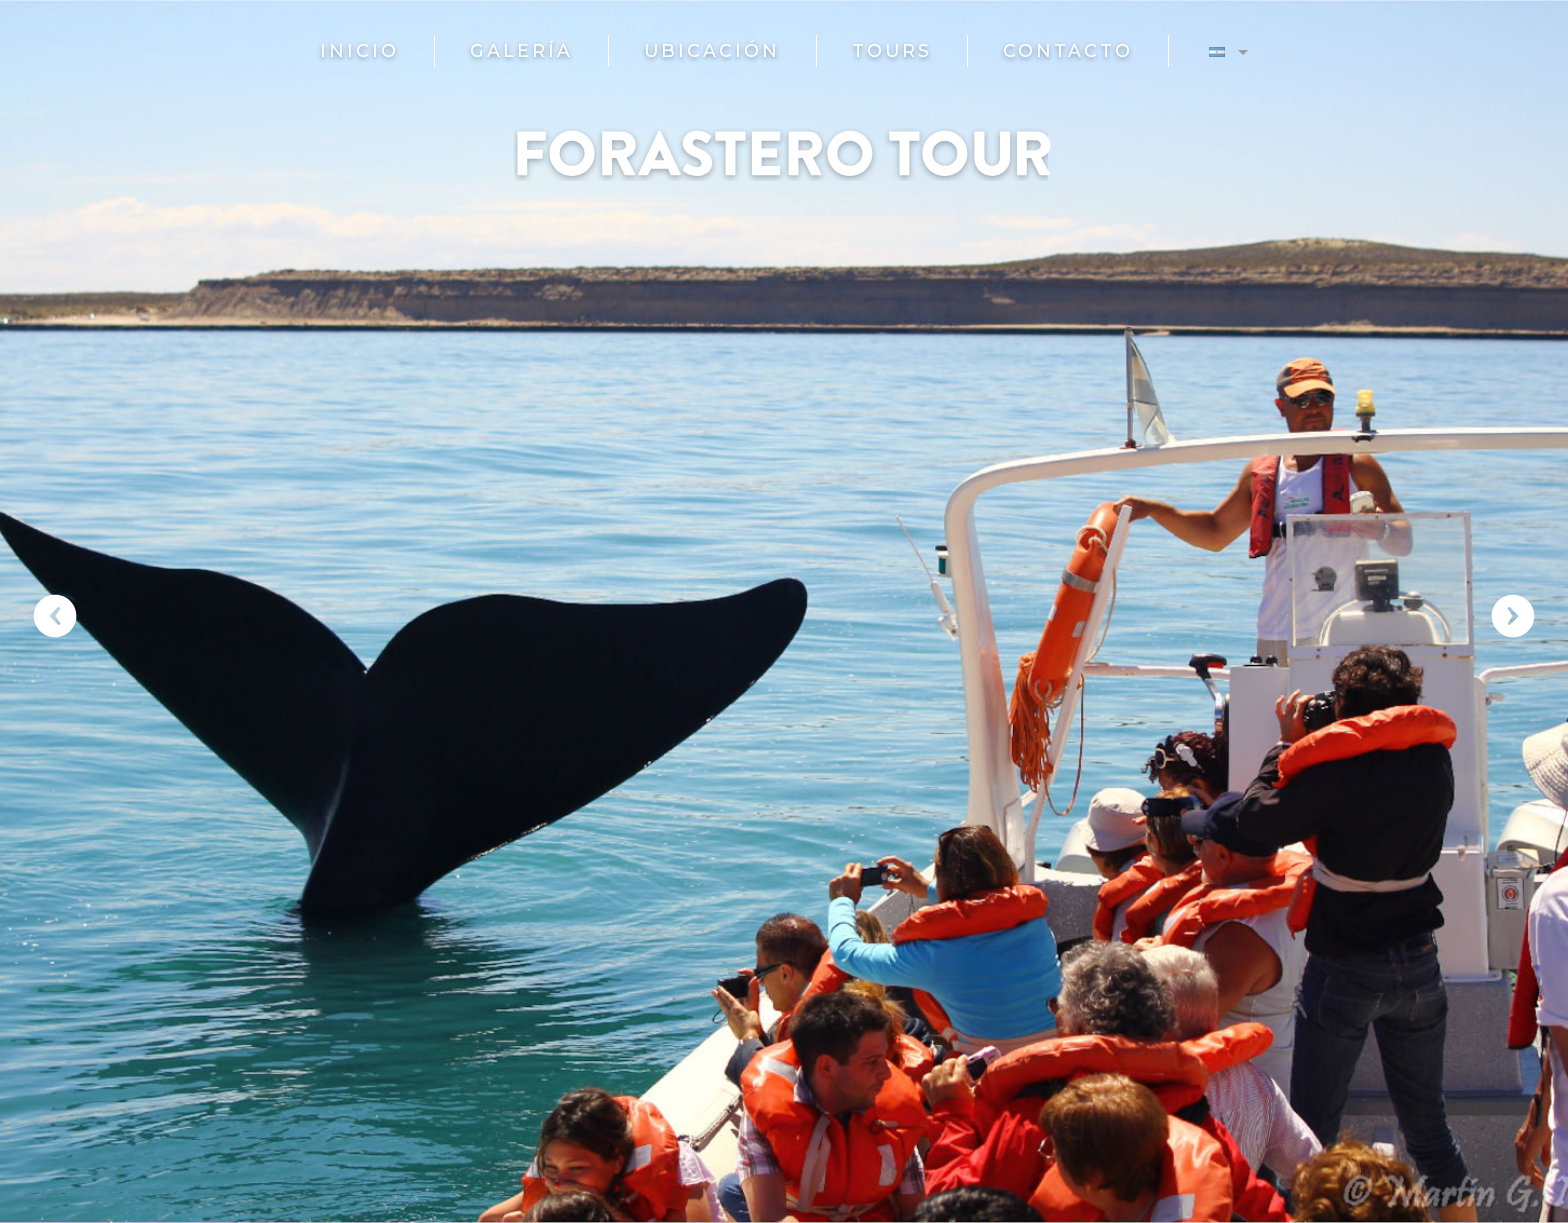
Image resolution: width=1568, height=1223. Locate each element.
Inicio (359, 50)
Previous (55, 616)
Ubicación (712, 50)
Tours (892, 50)
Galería (521, 50)
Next (1513, 616)
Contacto (1068, 50)
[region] (784, 611)
